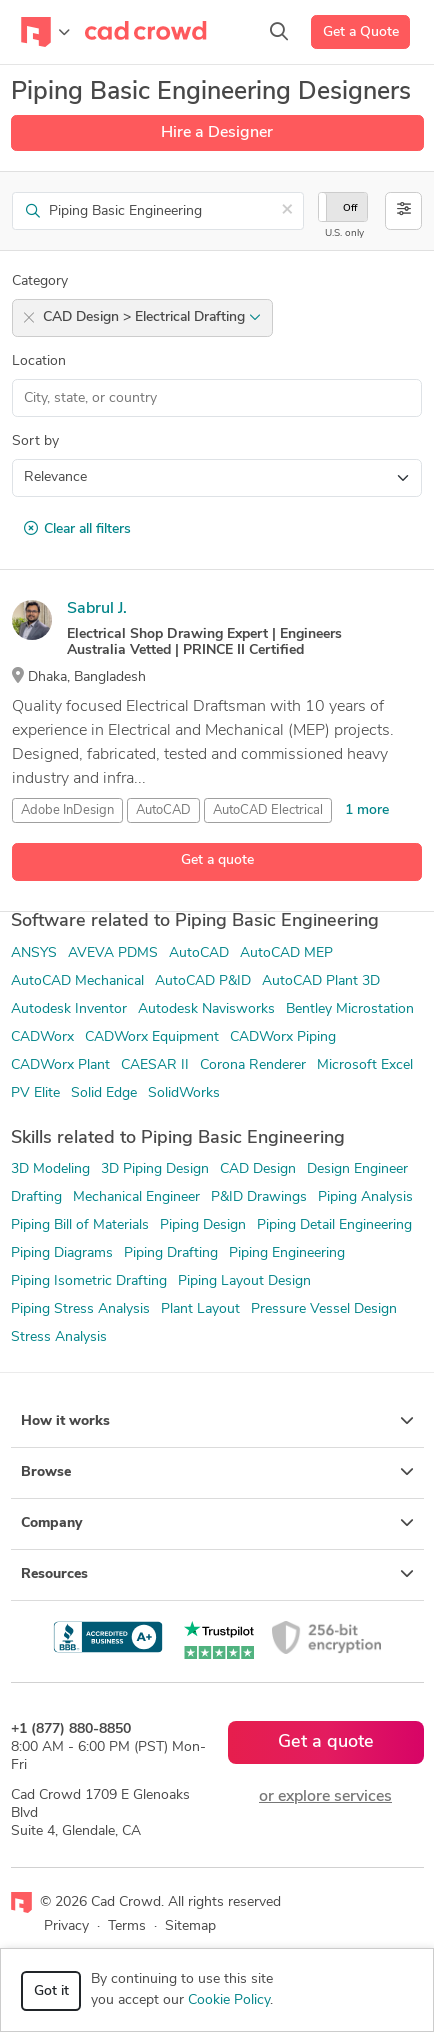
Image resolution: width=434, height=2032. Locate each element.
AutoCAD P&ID (203, 981)
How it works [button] (217, 1421)
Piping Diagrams (62, 1253)
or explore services (325, 1797)
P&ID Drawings (259, 1197)
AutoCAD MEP (286, 953)
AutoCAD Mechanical (77, 981)
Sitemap (190, 1926)
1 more (367, 810)
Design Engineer (357, 1169)
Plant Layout (200, 1309)
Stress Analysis (59, 1337)
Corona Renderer (253, 1065)
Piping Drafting (171, 1253)
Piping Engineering (287, 1253)
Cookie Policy (229, 2000)
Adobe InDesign (67, 810)
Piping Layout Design (244, 1281)
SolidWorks (184, 1093)
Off (350, 208)
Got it (51, 1991)
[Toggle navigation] (45, 32)
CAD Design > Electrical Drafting (152, 317)
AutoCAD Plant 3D (321, 981)
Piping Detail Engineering (334, 1225)
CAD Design (258, 1169)
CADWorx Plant (60, 1065)
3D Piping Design (155, 1169)
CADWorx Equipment (152, 1037)
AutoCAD (163, 810)
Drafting (36, 1197)
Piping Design (203, 1225)
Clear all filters (77, 529)
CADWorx (42, 1037)
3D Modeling (50, 1169)
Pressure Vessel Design (324, 1309)
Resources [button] (217, 1574)
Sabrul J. (97, 609)
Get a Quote (361, 32)
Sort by (35, 441)
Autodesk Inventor (69, 1009)
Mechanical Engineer (136, 1197)
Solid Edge (104, 1093)
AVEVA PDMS (113, 953)
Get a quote (217, 860)
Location (39, 361)
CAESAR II (155, 1065)
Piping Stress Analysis (80, 1309)
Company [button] (217, 1523)
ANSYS (34, 953)
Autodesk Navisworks (206, 1009)
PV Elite (35, 1093)
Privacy (66, 1926)
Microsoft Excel (365, 1065)
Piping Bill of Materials (80, 1225)
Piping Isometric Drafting (89, 1281)
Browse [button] (217, 1472)
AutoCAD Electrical (268, 810)
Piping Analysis (365, 1197)
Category (40, 281)
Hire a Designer (217, 133)
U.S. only (344, 233)
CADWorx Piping (283, 1037)
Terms (127, 1926)
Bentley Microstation (350, 1009)
